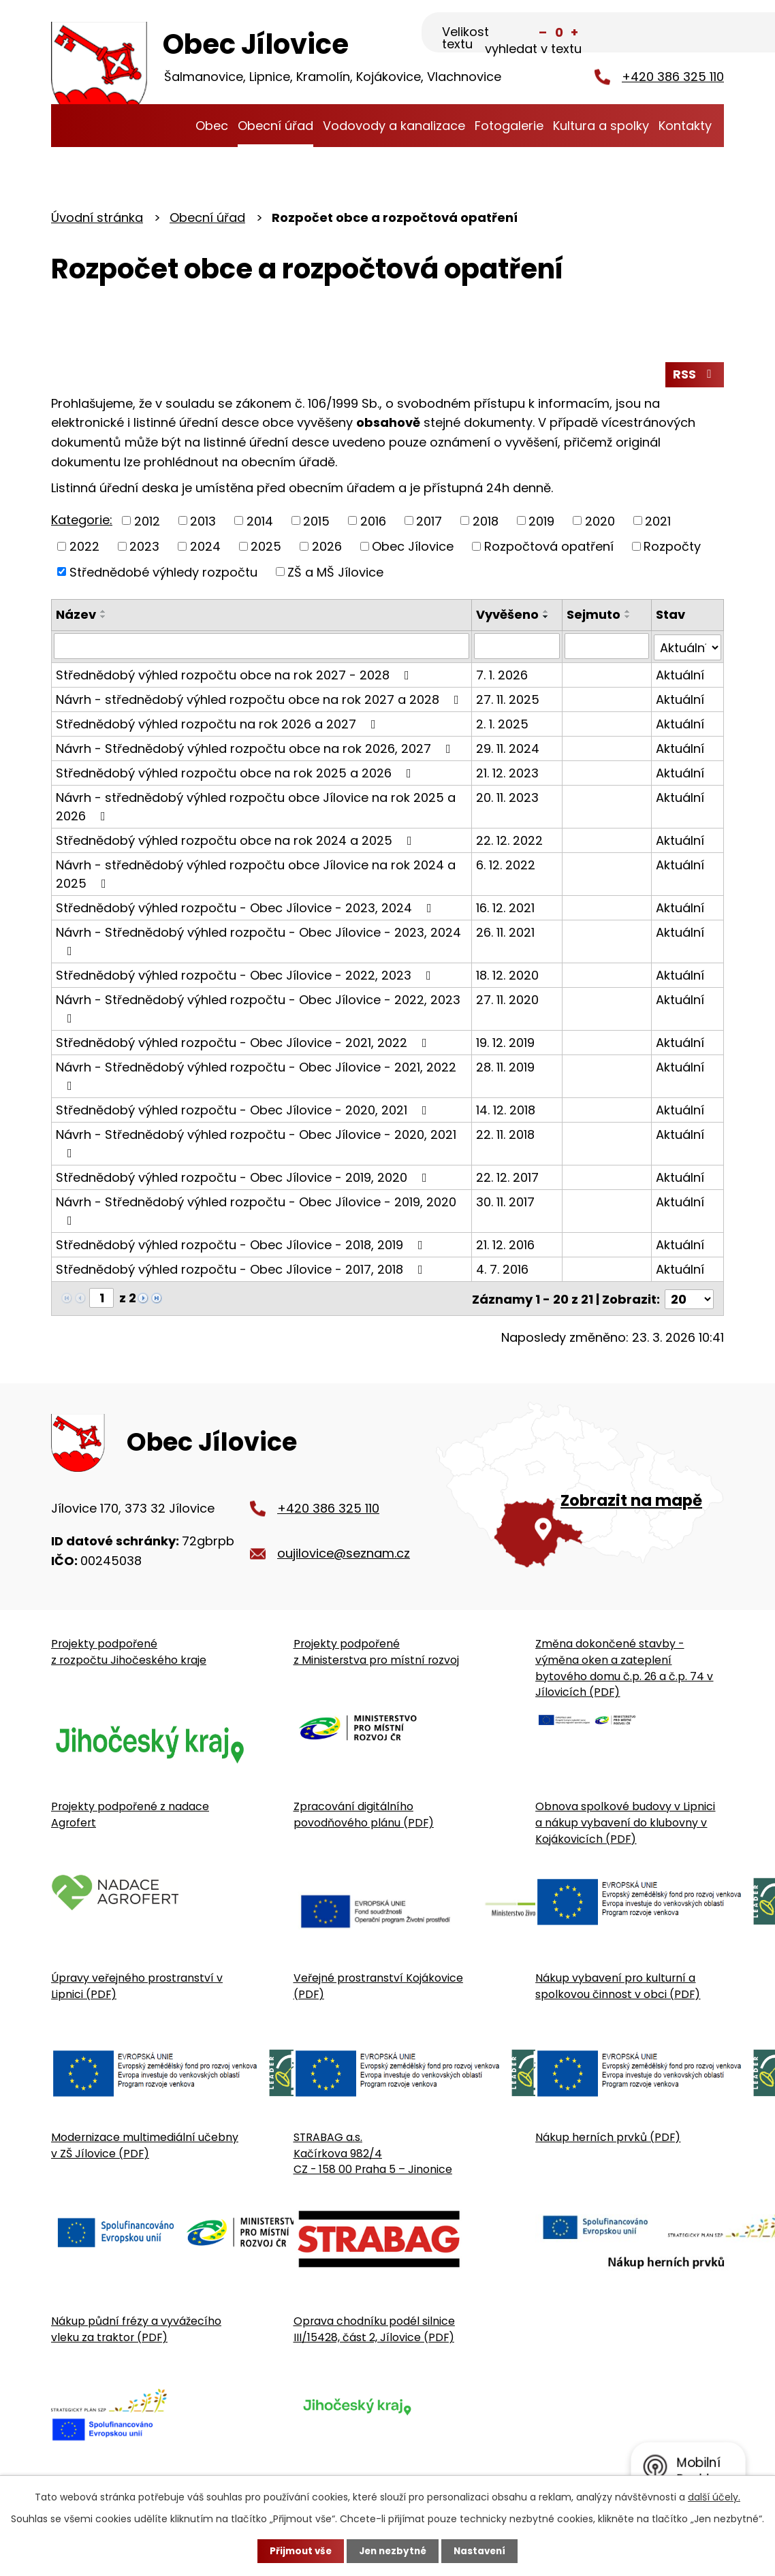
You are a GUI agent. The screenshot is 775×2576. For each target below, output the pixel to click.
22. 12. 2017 (508, 1178)
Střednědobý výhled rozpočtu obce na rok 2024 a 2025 (236, 841)
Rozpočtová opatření (549, 548)
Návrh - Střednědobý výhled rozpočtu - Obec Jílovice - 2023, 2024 (258, 941)
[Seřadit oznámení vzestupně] (103, 614)
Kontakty (685, 125)
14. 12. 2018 (506, 1110)
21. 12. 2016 (506, 1245)
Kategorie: (81, 521)
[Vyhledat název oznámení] (262, 648)
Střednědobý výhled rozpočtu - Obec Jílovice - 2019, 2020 (244, 1178)
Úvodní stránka (177, 125)
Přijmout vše (297, 2551)
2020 (600, 522)
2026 (327, 548)
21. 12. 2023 (508, 773)
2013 (203, 522)
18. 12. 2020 (508, 975)
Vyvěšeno (508, 617)
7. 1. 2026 (502, 675)
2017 (429, 522)
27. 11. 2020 (508, 1000)
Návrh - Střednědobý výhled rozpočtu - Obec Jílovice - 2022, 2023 (258, 1008)
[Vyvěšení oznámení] (517, 648)
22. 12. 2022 (510, 841)
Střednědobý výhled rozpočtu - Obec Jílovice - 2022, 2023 (246, 975)
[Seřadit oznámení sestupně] (103, 619)
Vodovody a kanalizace (394, 125)
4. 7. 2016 (503, 1269)
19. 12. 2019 (506, 1043)
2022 (84, 548)
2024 (205, 548)
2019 (541, 522)
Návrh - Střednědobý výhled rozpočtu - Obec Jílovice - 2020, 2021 (256, 1143)
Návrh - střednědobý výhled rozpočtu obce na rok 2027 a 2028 (260, 700)
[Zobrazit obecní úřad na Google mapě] (580, 1490)
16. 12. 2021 (506, 908)
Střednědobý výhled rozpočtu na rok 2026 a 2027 (218, 724)
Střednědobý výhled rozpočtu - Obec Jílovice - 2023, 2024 (246, 908)
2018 (486, 522)
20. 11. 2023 (508, 798)
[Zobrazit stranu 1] (101, 1298)
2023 (144, 548)
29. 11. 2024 (508, 749)
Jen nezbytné (392, 2551)
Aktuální (680, 675)
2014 (260, 522)
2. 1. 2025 (503, 724)
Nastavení (483, 2551)
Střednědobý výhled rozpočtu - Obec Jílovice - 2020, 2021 (244, 1110)
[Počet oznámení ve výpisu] (689, 1298)
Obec (211, 125)
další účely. (714, 2496)
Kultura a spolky (601, 125)
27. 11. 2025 (508, 700)
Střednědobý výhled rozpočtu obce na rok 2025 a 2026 (236, 773)
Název (76, 617)
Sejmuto (593, 617)
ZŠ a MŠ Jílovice (335, 574)
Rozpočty (672, 548)
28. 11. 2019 (506, 1067)
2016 (373, 522)
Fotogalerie (509, 125)
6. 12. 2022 (506, 865)
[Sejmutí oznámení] (607, 648)
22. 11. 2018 (506, 1135)
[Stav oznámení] (687, 648)
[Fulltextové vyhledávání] (656, 32)
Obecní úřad (275, 125)
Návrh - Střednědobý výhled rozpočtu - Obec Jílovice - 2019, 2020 (256, 1210)
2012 (147, 522)
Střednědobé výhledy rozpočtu (163, 574)
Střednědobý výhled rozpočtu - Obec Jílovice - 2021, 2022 (244, 1043)
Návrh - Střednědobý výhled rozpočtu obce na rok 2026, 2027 (256, 749)
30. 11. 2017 (506, 1202)
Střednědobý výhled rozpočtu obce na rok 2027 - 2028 (235, 675)
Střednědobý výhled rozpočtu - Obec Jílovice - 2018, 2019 (242, 1245)
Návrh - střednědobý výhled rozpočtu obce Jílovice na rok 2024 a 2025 (256, 874)
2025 (266, 548)
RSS (694, 376)
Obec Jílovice (413, 548)
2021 (658, 522)
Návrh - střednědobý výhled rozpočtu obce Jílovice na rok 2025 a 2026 (256, 807)
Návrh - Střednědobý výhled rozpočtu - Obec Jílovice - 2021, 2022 (256, 1076)
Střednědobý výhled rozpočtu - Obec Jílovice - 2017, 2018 (242, 1269)
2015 (316, 522)
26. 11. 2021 (506, 932)
